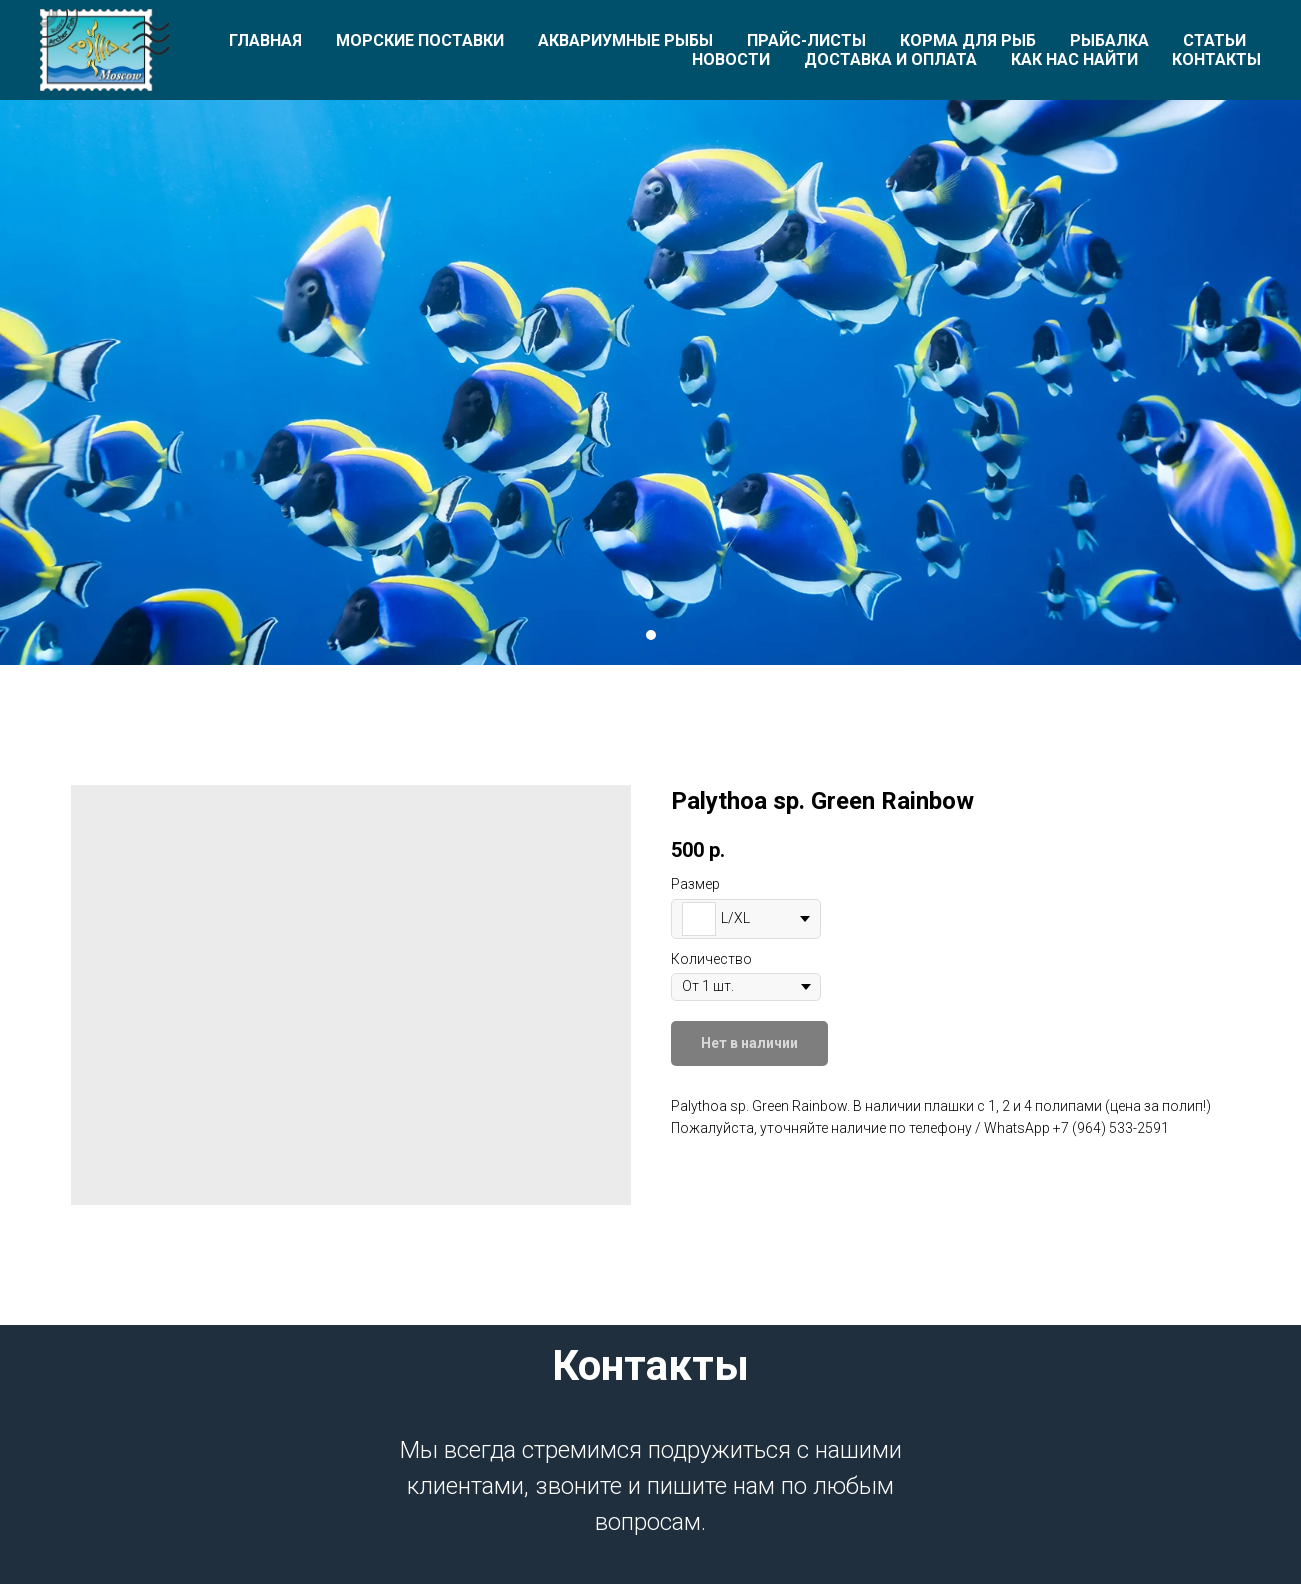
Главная (265, 40)
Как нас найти (1074, 59)
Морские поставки (420, 40)
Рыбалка (1109, 40)
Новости (731, 59)
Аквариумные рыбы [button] (625, 40)
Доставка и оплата (890, 59)
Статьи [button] (1214, 40)
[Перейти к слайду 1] (651, 635)
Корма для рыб (968, 40)
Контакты (1216, 59)
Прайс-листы (806, 40)
